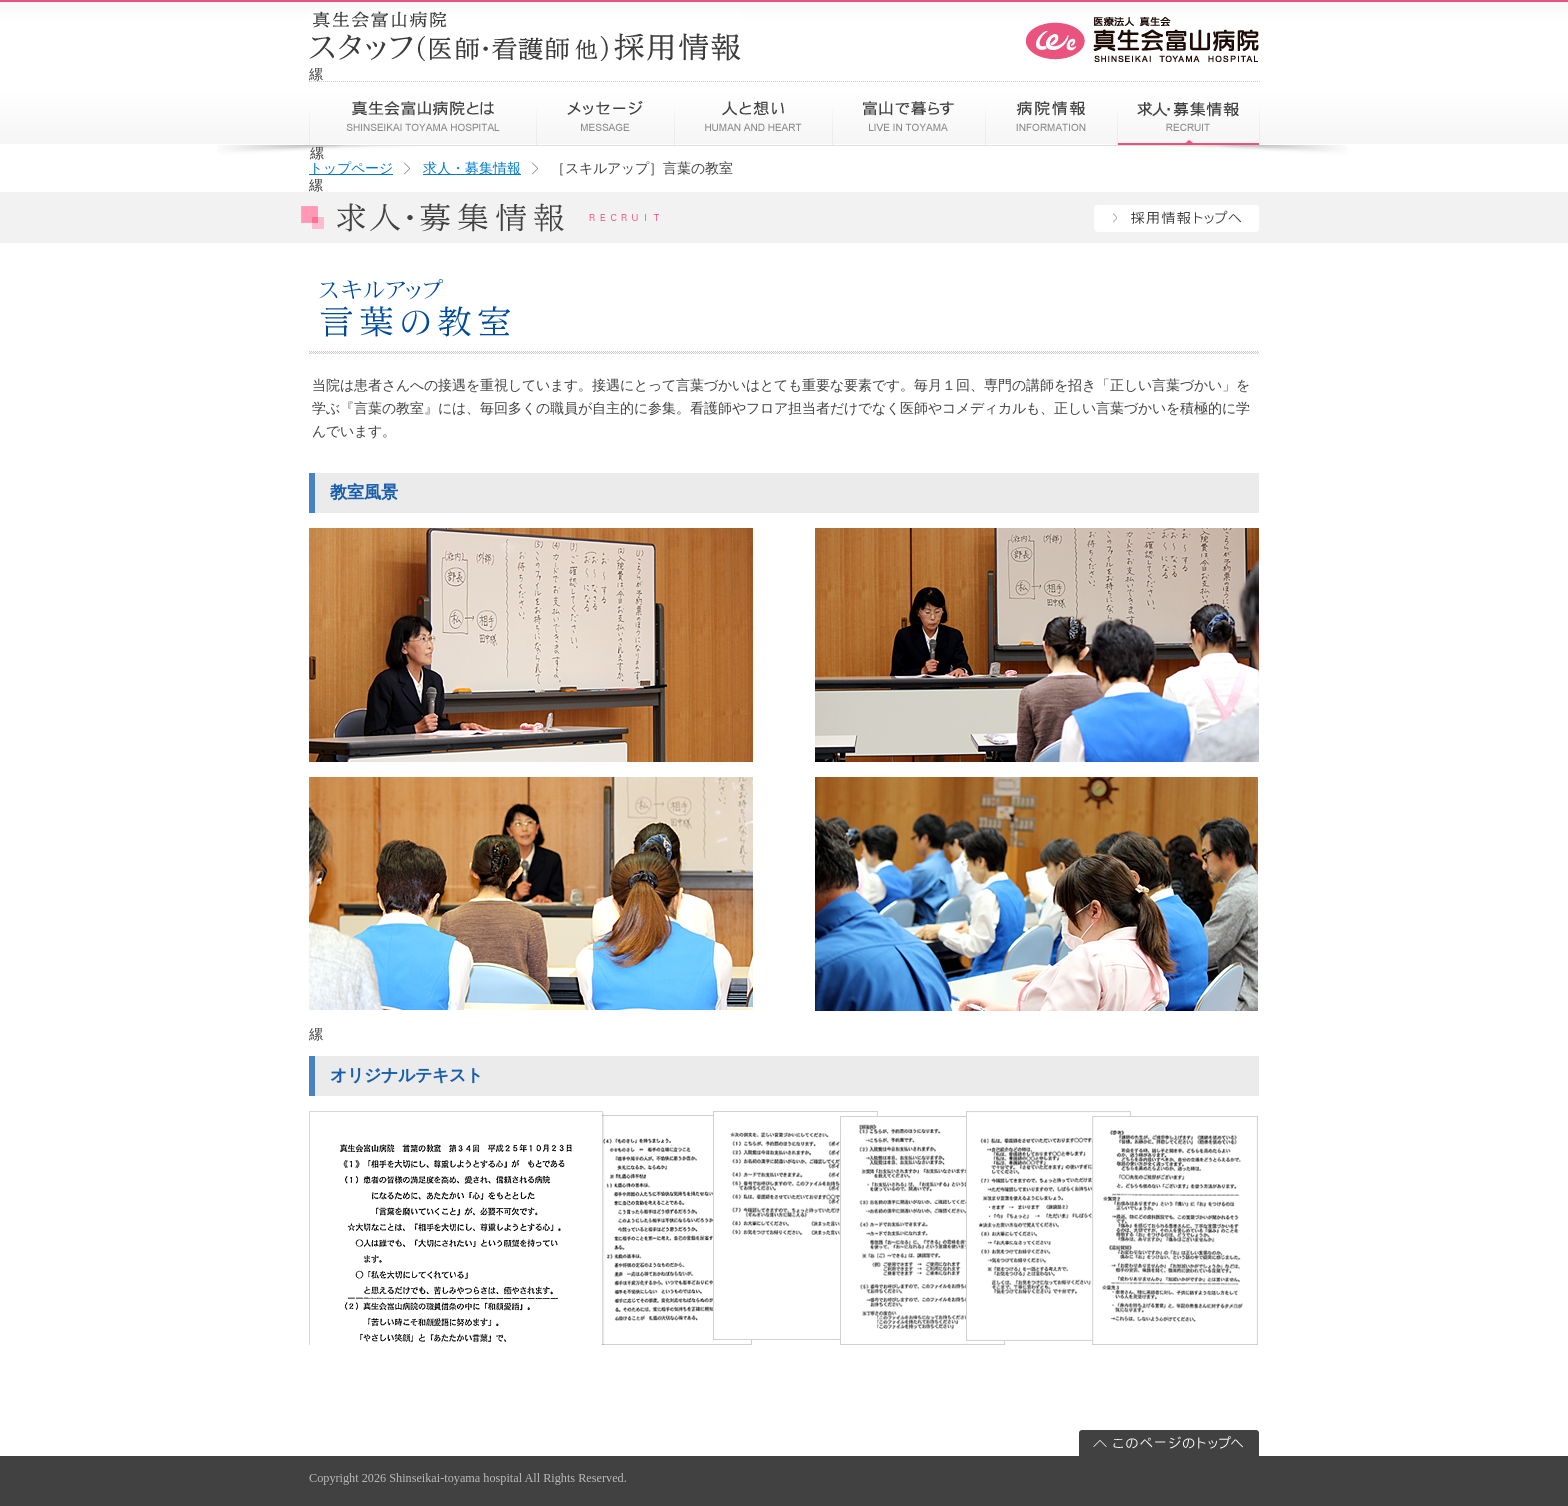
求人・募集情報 (472, 168)
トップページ (351, 168)
